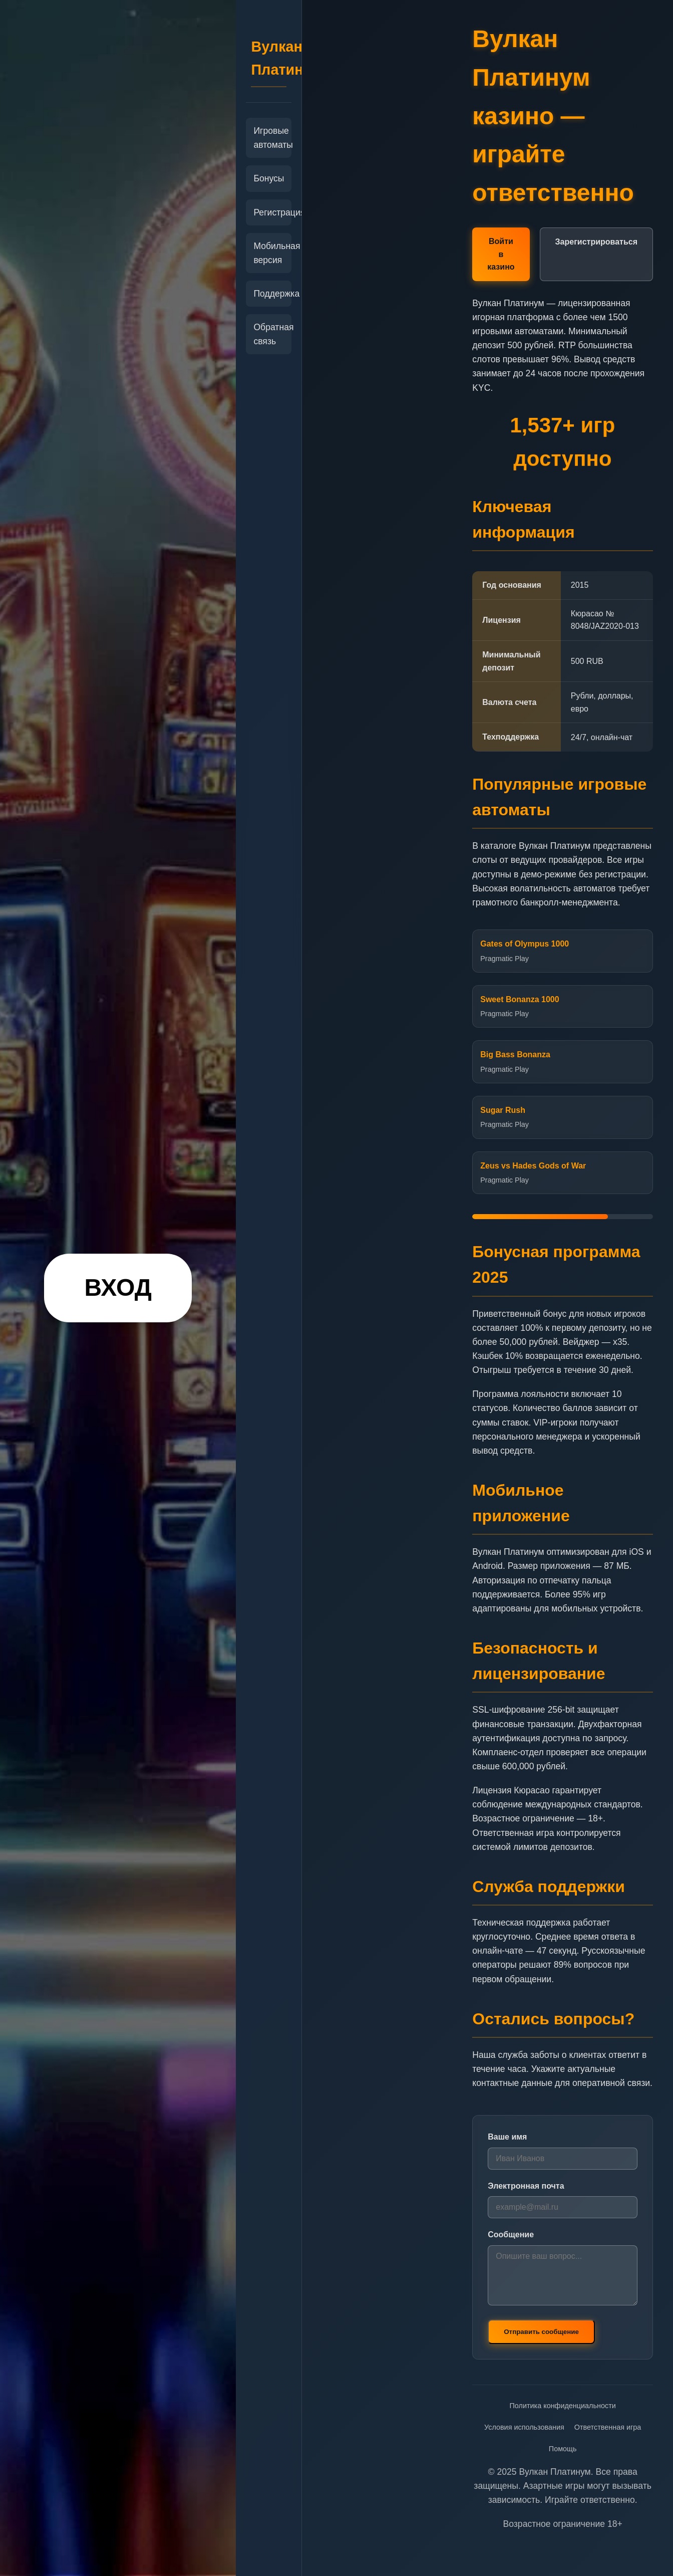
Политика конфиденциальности (562, 2406)
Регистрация (268, 212)
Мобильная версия (268, 253)
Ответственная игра (607, 2427)
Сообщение (511, 2234)
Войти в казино (500, 254)
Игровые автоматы (268, 138)
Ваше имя (507, 2137)
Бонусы (268, 178)
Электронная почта (526, 2186)
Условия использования (524, 2427)
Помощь (563, 2449)
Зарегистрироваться (596, 242)
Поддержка (268, 294)
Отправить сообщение (541, 2331)
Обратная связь (268, 334)
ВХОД (118, 1287)
